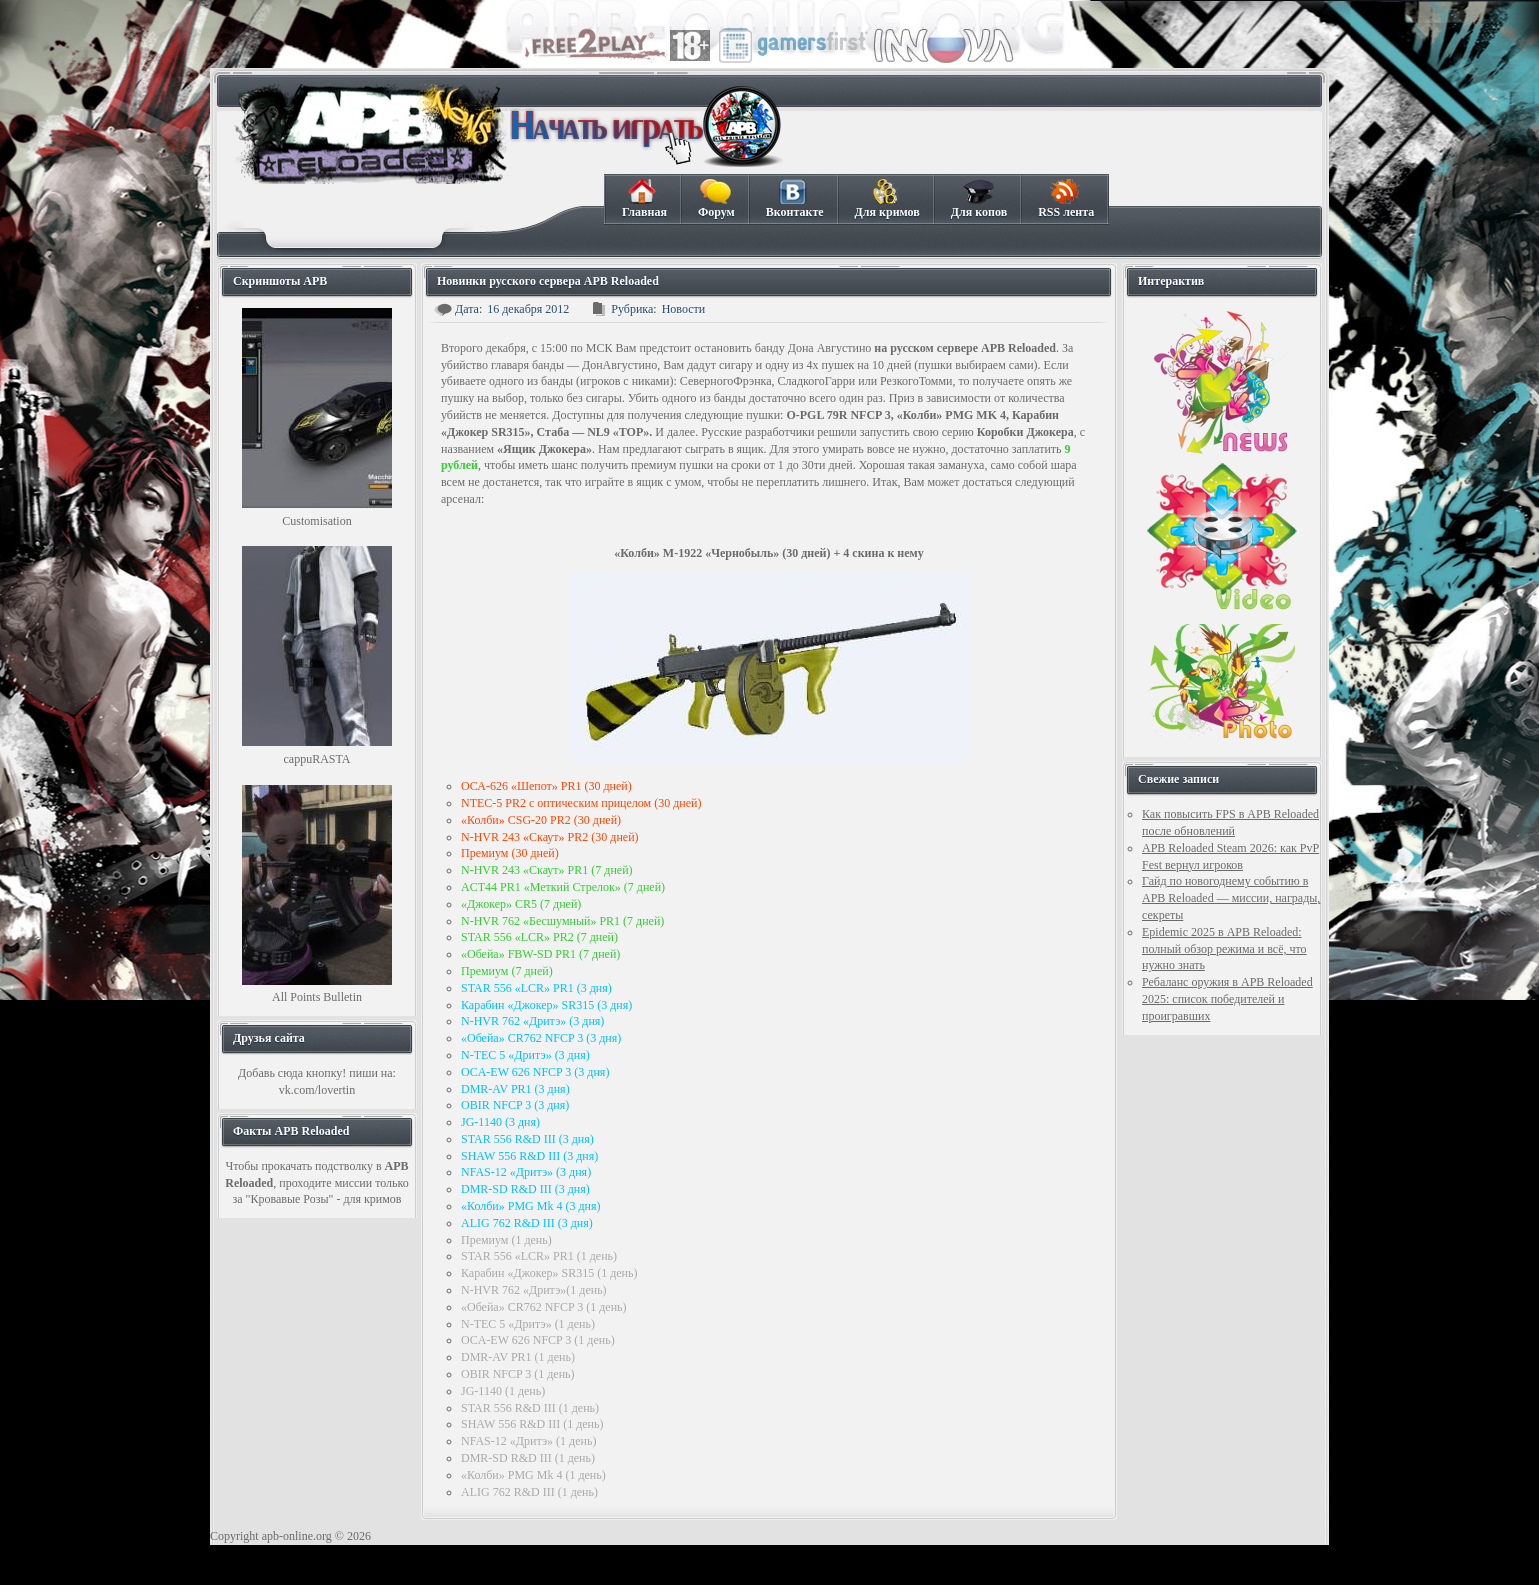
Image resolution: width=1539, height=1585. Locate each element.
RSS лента (1065, 199)
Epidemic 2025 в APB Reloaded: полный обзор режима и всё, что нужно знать (1224, 949)
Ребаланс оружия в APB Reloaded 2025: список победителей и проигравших (1227, 999)
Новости (684, 309)
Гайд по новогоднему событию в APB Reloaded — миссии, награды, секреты (1231, 898)
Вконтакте (794, 199)
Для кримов (887, 199)
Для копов (978, 199)
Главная (644, 199)
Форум (716, 199)
